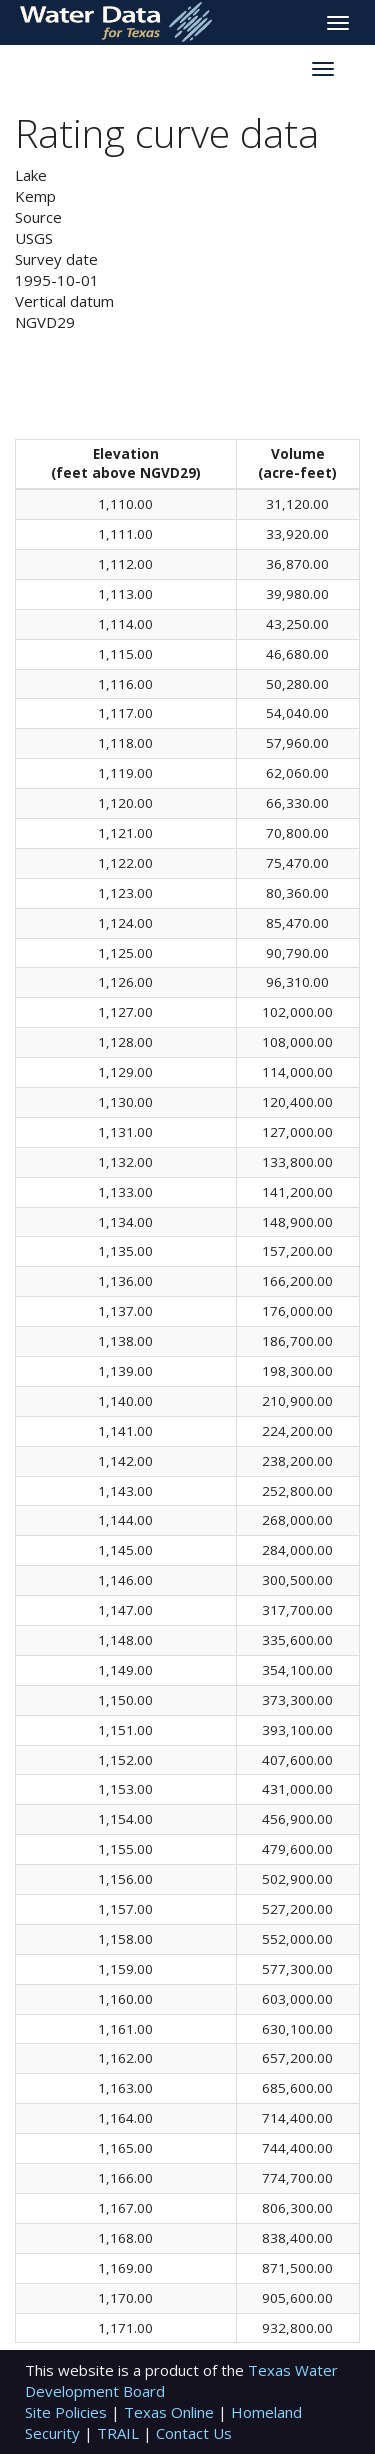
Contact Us (194, 2433)
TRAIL (120, 2433)
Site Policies (68, 2412)
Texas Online (171, 2412)
